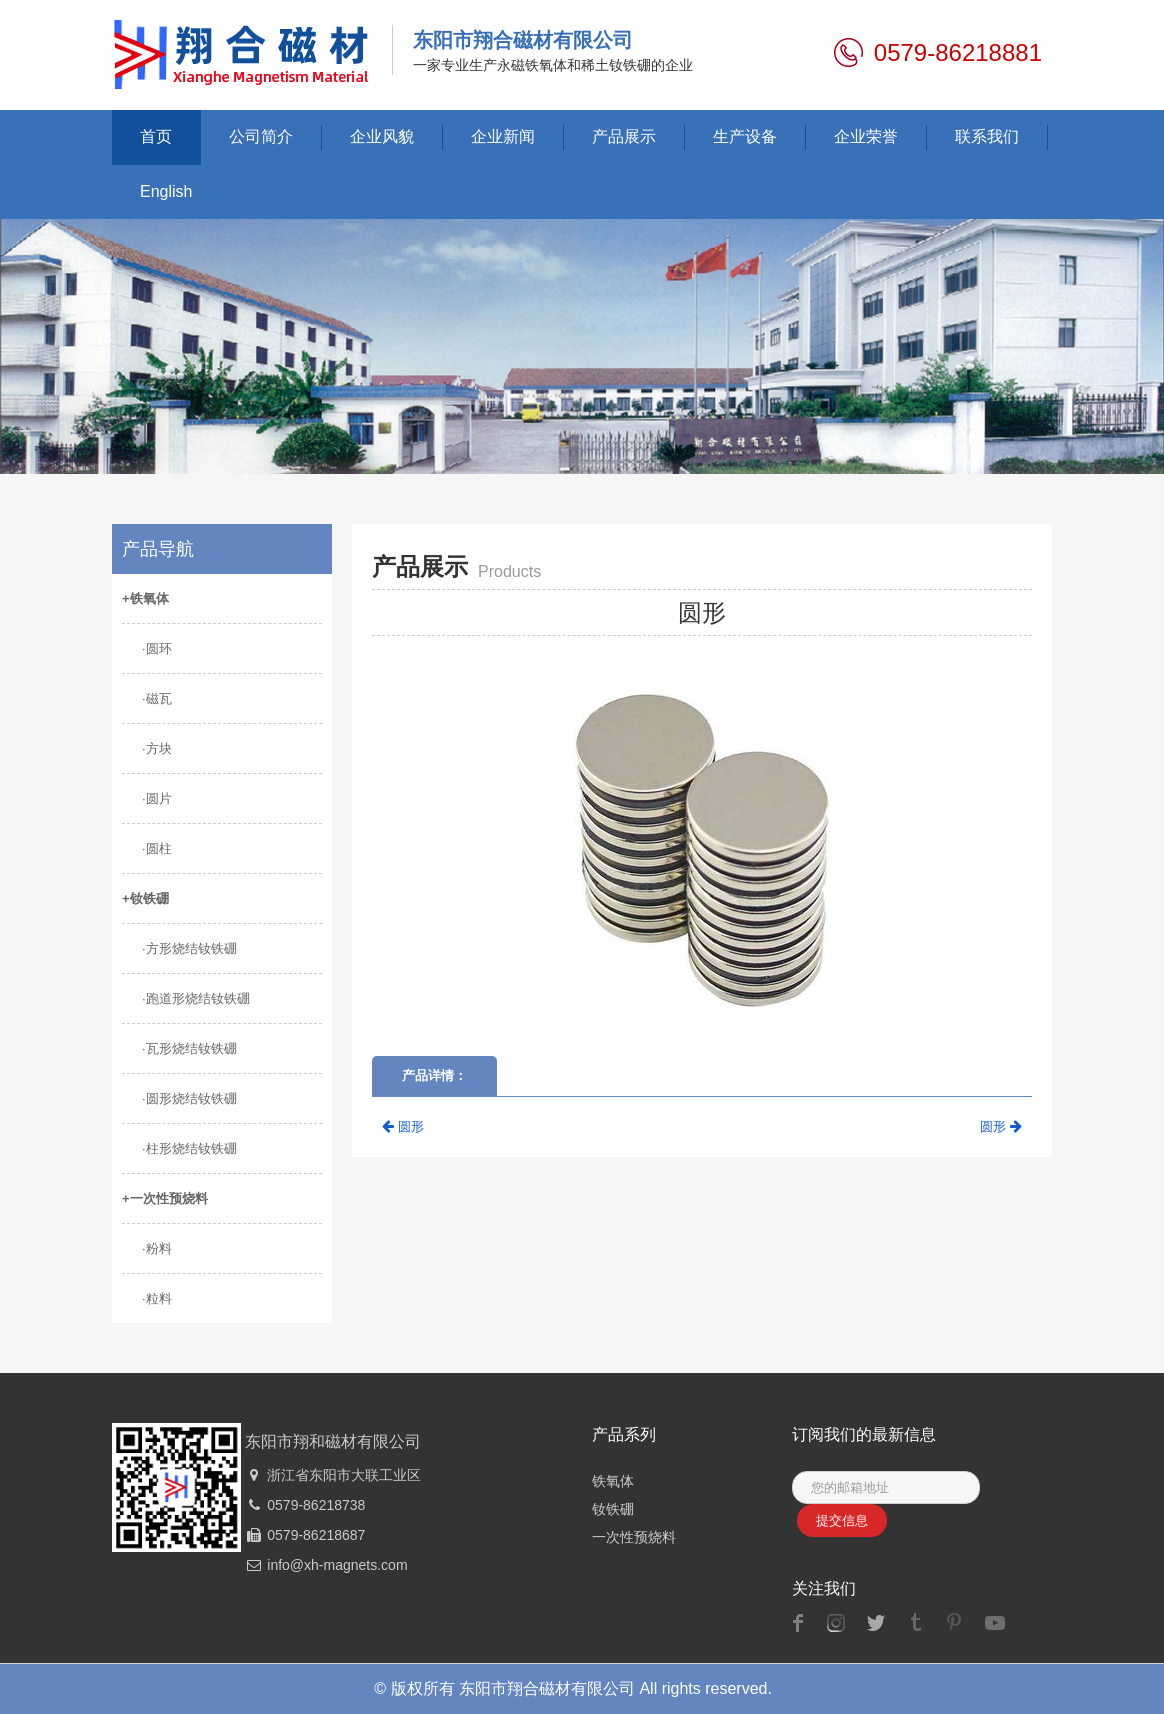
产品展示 (624, 136)
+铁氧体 (145, 598)
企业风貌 (382, 136)
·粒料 (157, 1298)
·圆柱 (157, 848)
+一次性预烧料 (165, 1198)
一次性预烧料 (634, 1537)
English (166, 191)
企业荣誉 (866, 136)
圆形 (403, 1126)
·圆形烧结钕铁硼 (189, 1098)
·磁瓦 (157, 698)
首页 (156, 136)
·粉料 (157, 1248)
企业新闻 (503, 136)
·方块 (157, 748)
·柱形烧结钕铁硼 (189, 1148)
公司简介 (261, 136)
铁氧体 (613, 1481)
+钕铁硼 (145, 898)
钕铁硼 (613, 1509)
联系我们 (987, 136)
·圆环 (157, 648)
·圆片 (157, 798)
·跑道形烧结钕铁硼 (196, 998)
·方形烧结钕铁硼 (189, 948)
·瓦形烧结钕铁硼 (189, 1048)
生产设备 (745, 136)
